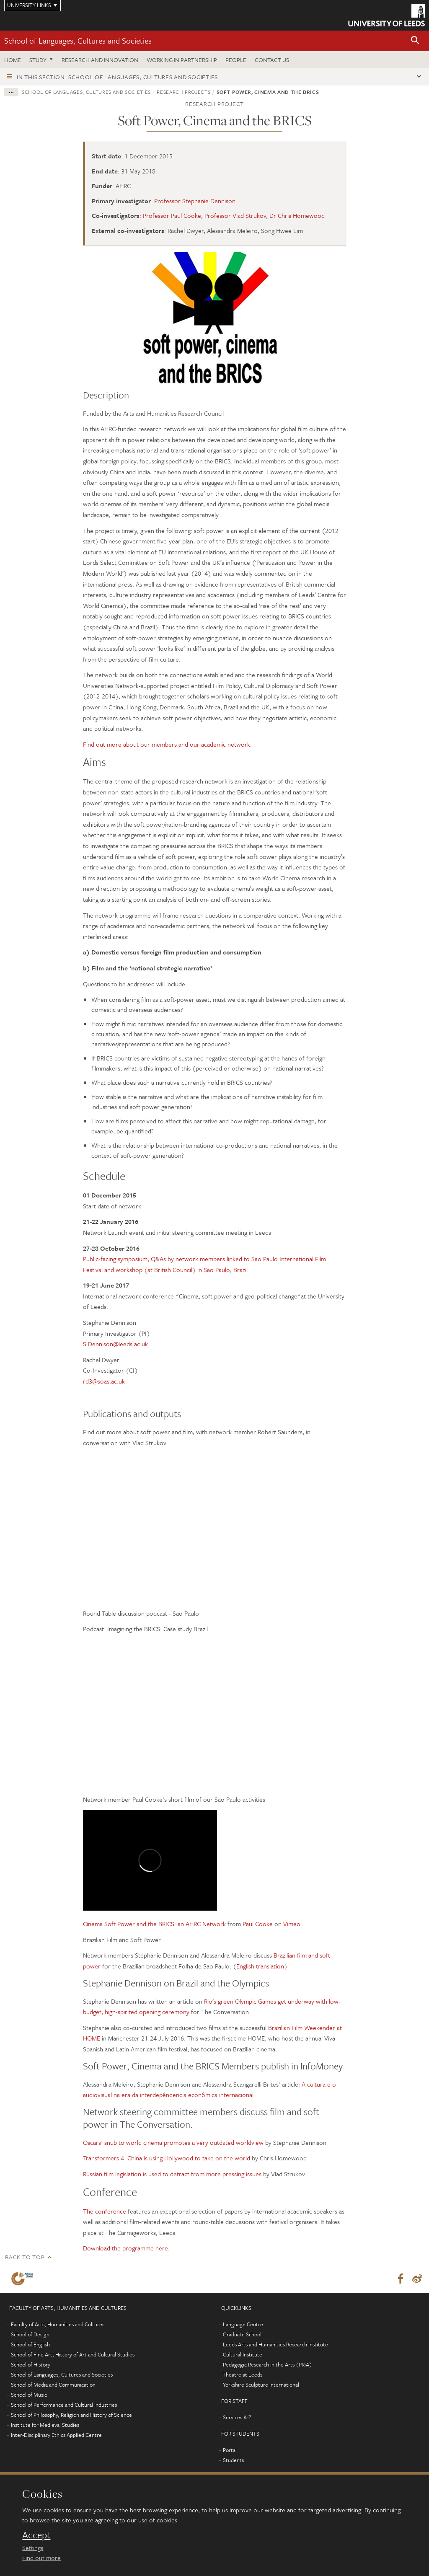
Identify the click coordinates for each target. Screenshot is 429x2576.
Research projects (183, 92)
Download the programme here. (126, 2248)
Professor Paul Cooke (172, 215)
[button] (415, 40)
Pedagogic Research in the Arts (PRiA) (267, 2364)
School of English (30, 2344)
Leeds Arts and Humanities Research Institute (275, 2344)
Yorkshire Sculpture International (261, 2384)
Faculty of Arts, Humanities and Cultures (57, 2324)
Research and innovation (100, 59)
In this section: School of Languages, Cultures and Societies (117, 76)
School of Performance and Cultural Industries (64, 2404)
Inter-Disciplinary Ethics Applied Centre (56, 2435)
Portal (230, 2450)
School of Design (30, 2334)
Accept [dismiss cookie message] (36, 2535)
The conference (104, 2211)
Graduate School (242, 2334)
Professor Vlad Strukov (235, 215)
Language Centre (243, 2324)
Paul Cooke (258, 1923)
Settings (32, 2547)
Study (38, 59)
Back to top (24, 2257)
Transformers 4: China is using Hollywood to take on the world (166, 2157)
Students (233, 2460)
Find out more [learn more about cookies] (41, 2557)
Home (12, 59)
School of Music (29, 2394)
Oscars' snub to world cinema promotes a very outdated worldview (173, 2142)
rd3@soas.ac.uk (104, 1381)
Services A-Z (237, 2417)
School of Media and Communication (53, 2384)
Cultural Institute (242, 2354)
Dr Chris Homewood (297, 215)
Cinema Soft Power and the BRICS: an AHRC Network (154, 1923)
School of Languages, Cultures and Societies (78, 40)
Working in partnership (182, 59)
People (235, 59)
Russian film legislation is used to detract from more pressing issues (172, 2173)
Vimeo (291, 1923)
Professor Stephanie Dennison (194, 200)
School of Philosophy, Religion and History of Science (71, 2414)
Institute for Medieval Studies (45, 2425)
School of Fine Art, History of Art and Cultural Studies (72, 2354)
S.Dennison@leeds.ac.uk (115, 1343)
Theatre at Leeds (242, 2374)
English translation (260, 1966)
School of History (30, 2364)
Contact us (272, 59)
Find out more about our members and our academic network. (167, 744)
